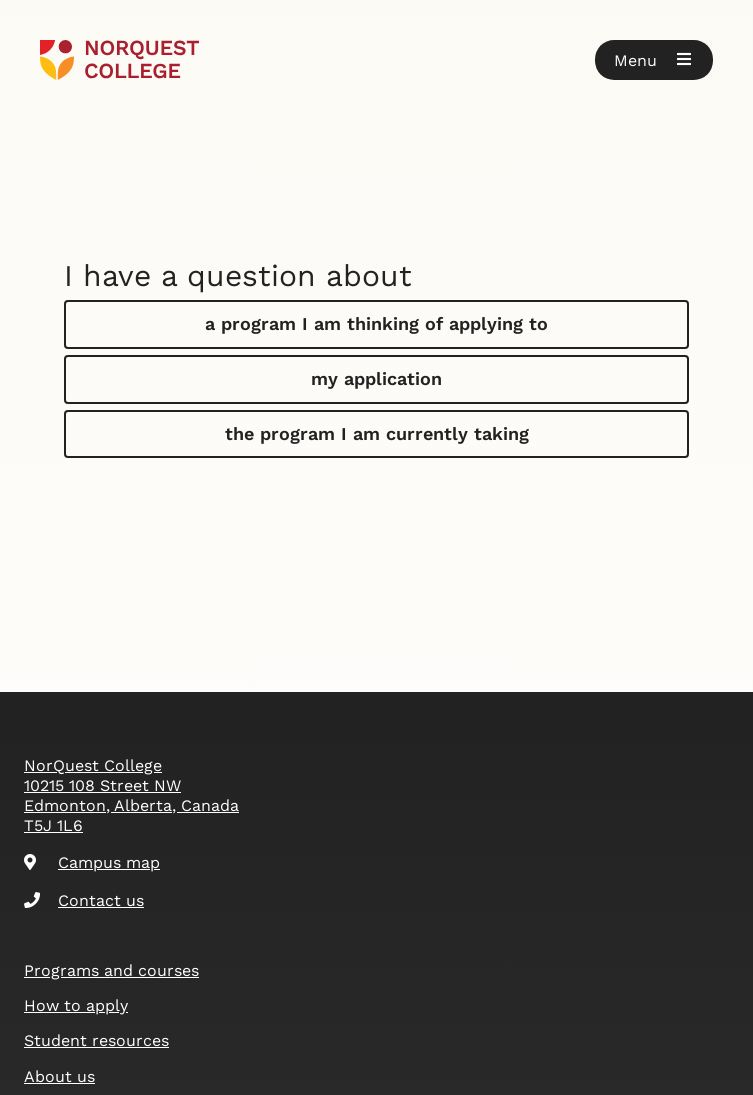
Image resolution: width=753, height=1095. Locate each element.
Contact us (84, 900)
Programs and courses (111, 970)
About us (59, 1076)
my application (376, 378)
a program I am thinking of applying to (376, 323)
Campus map (92, 862)
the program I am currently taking (377, 433)
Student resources (96, 1040)
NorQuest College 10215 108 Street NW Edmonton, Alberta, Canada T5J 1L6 (131, 795)
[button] (654, 60)
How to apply (76, 1005)
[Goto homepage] (119, 60)
